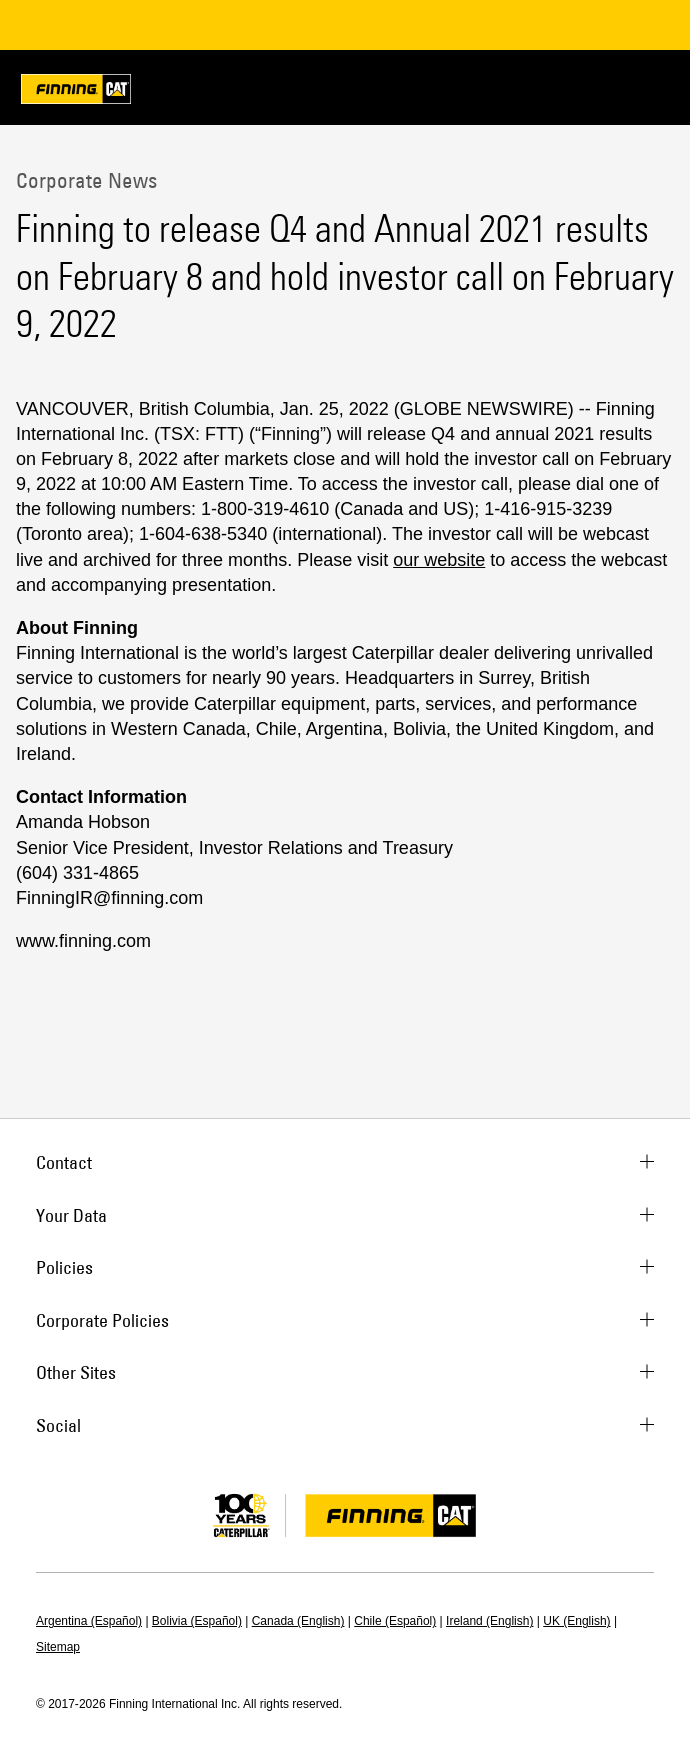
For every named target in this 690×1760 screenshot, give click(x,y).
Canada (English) (298, 1621)
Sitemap (58, 1647)
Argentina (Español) (89, 1621)
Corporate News (86, 180)
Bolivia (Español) (197, 1621)
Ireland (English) (489, 1621)
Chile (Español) (395, 1621)
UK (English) (576, 1621)
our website (439, 560)
